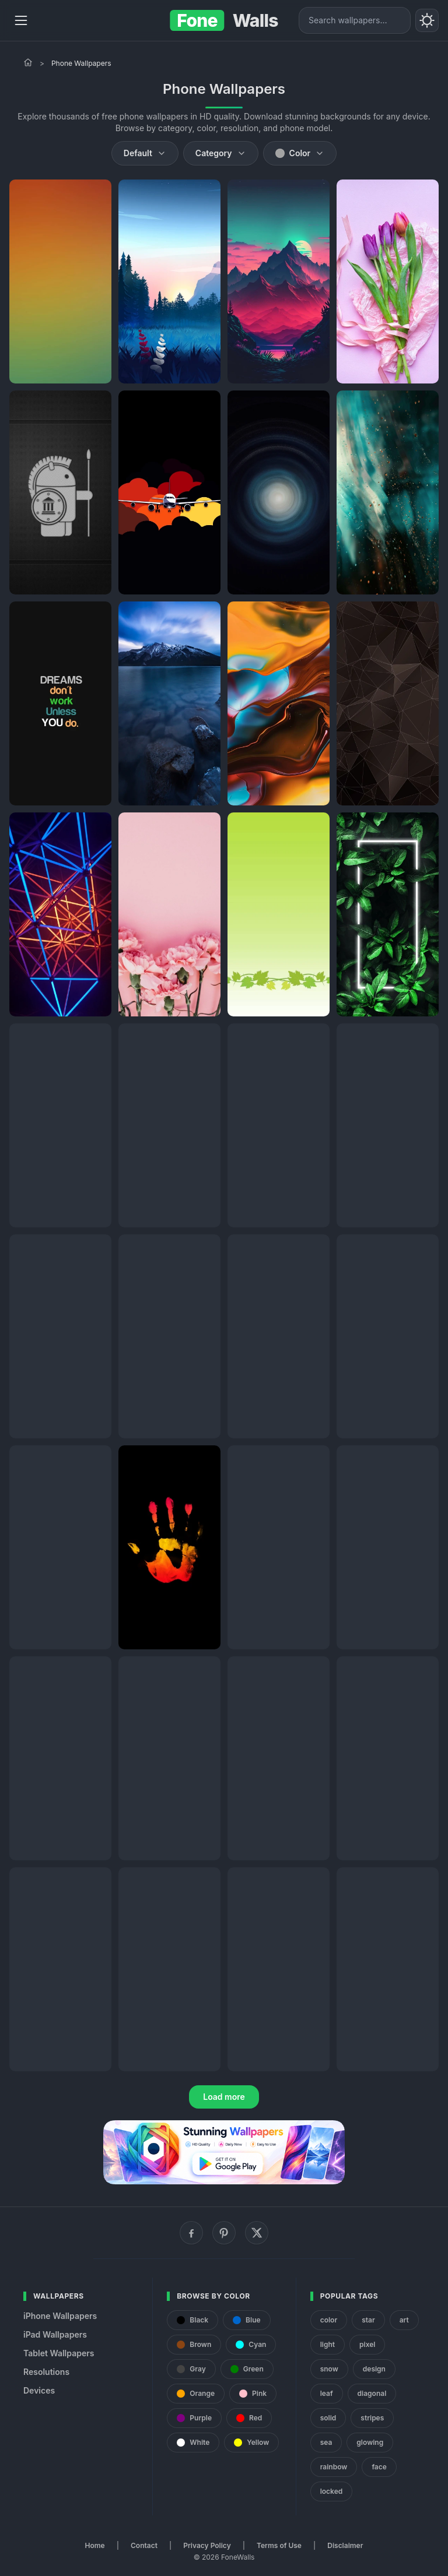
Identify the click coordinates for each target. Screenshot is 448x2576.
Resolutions (46, 2372)
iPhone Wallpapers (60, 2316)
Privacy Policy (206, 2545)
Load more (224, 2097)
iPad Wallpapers (55, 2334)
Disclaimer (345, 2545)
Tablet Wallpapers (58, 2353)
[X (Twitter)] (256, 2232)
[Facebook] (191, 2232)
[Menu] (21, 20)
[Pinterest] (224, 2232)
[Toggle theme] (427, 20)
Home (95, 2545)
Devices (39, 2390)
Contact (144, 2545)
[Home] (28, 62)
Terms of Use (279, 2545)
